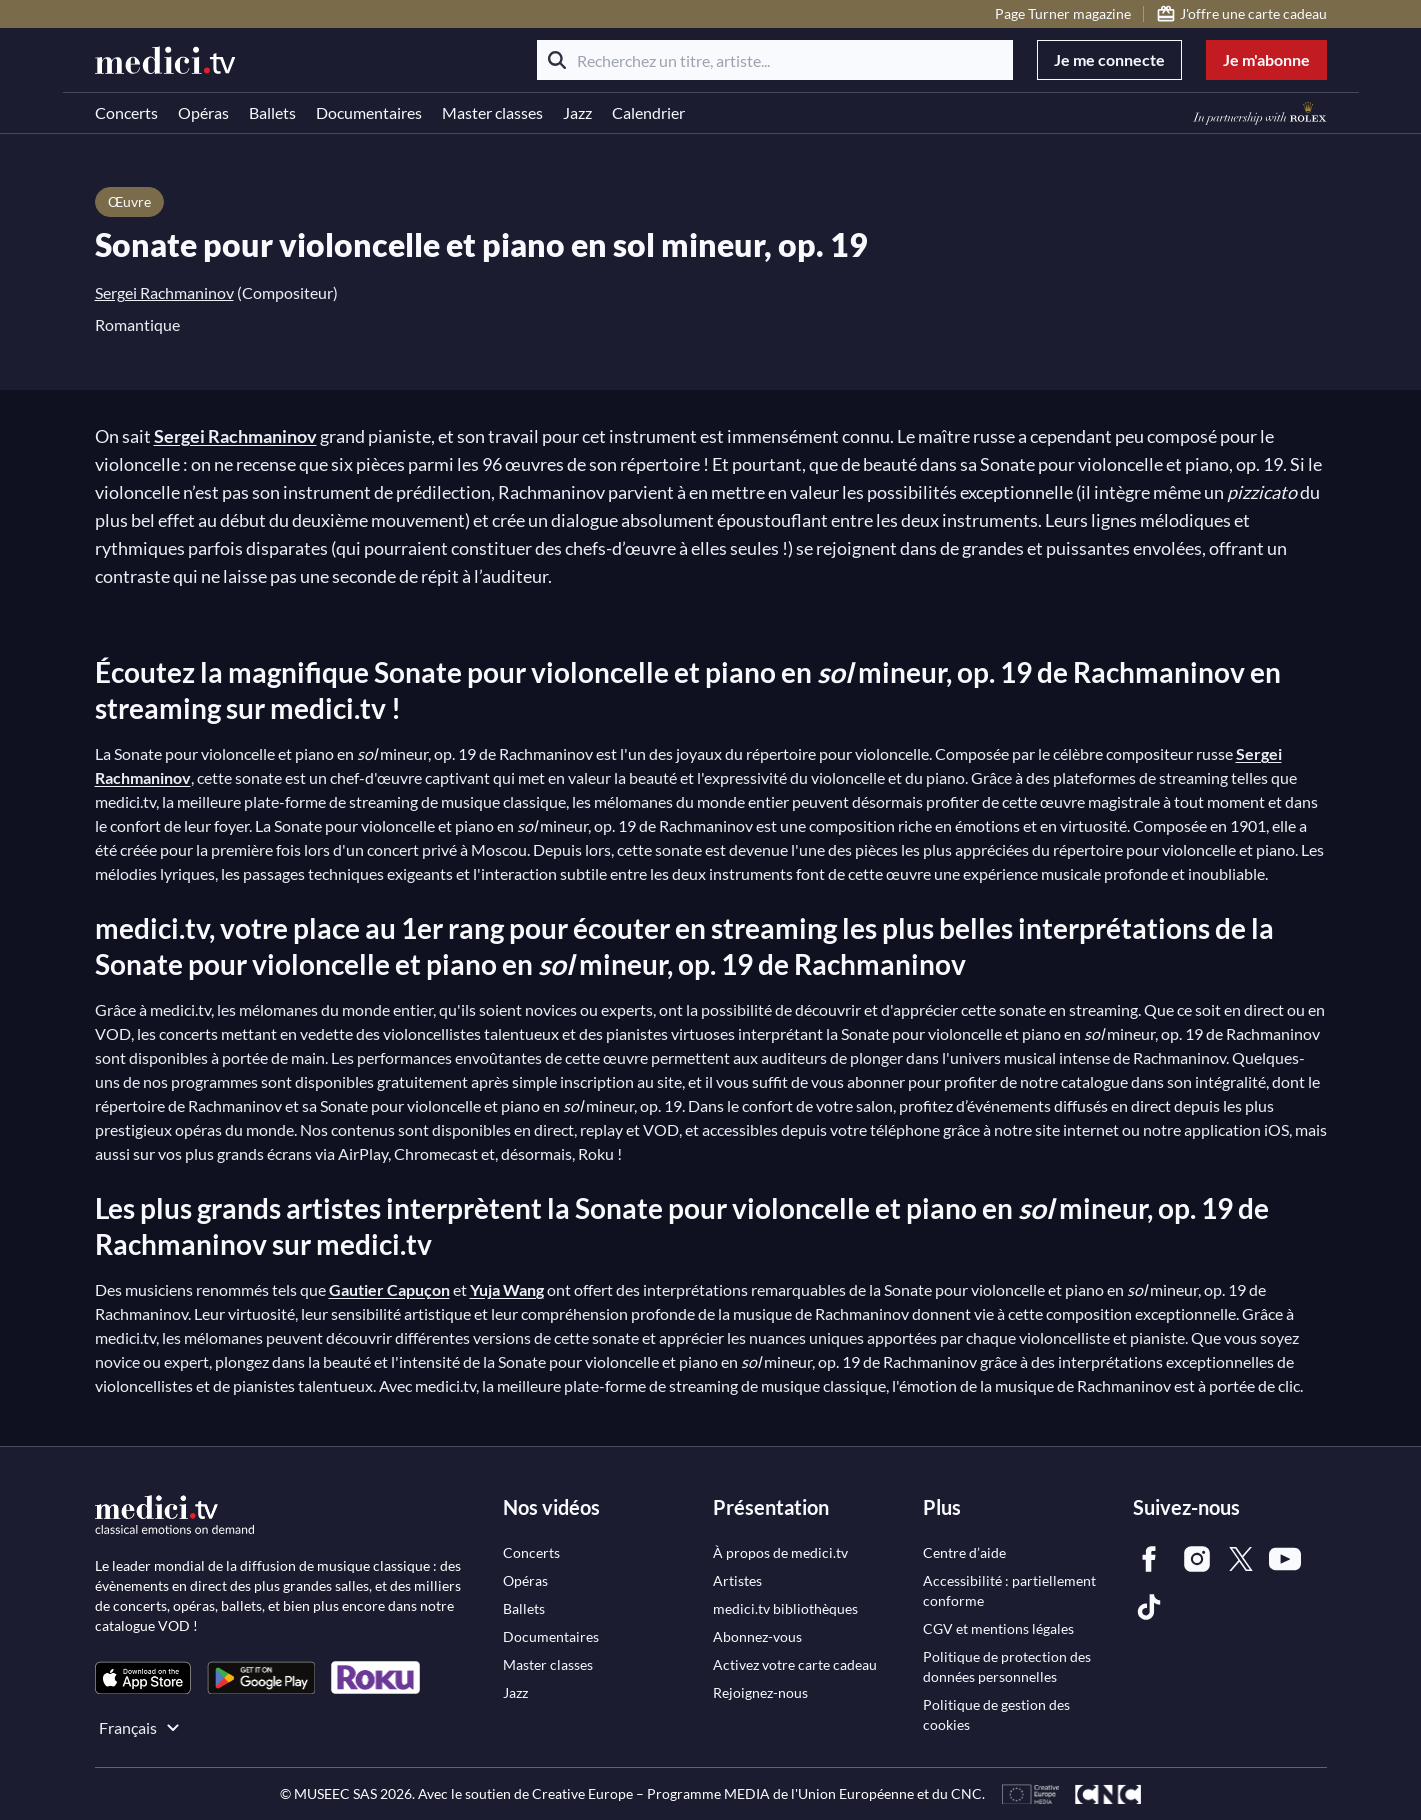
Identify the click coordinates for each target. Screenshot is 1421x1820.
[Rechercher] (557, 60)
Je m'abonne (1266, 59)
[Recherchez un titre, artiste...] (775, 60)
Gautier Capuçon (389, 1289)
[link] (143, 1677)
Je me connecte (1109, 59)
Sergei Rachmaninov (164, 292)
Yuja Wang (507, 1289)
